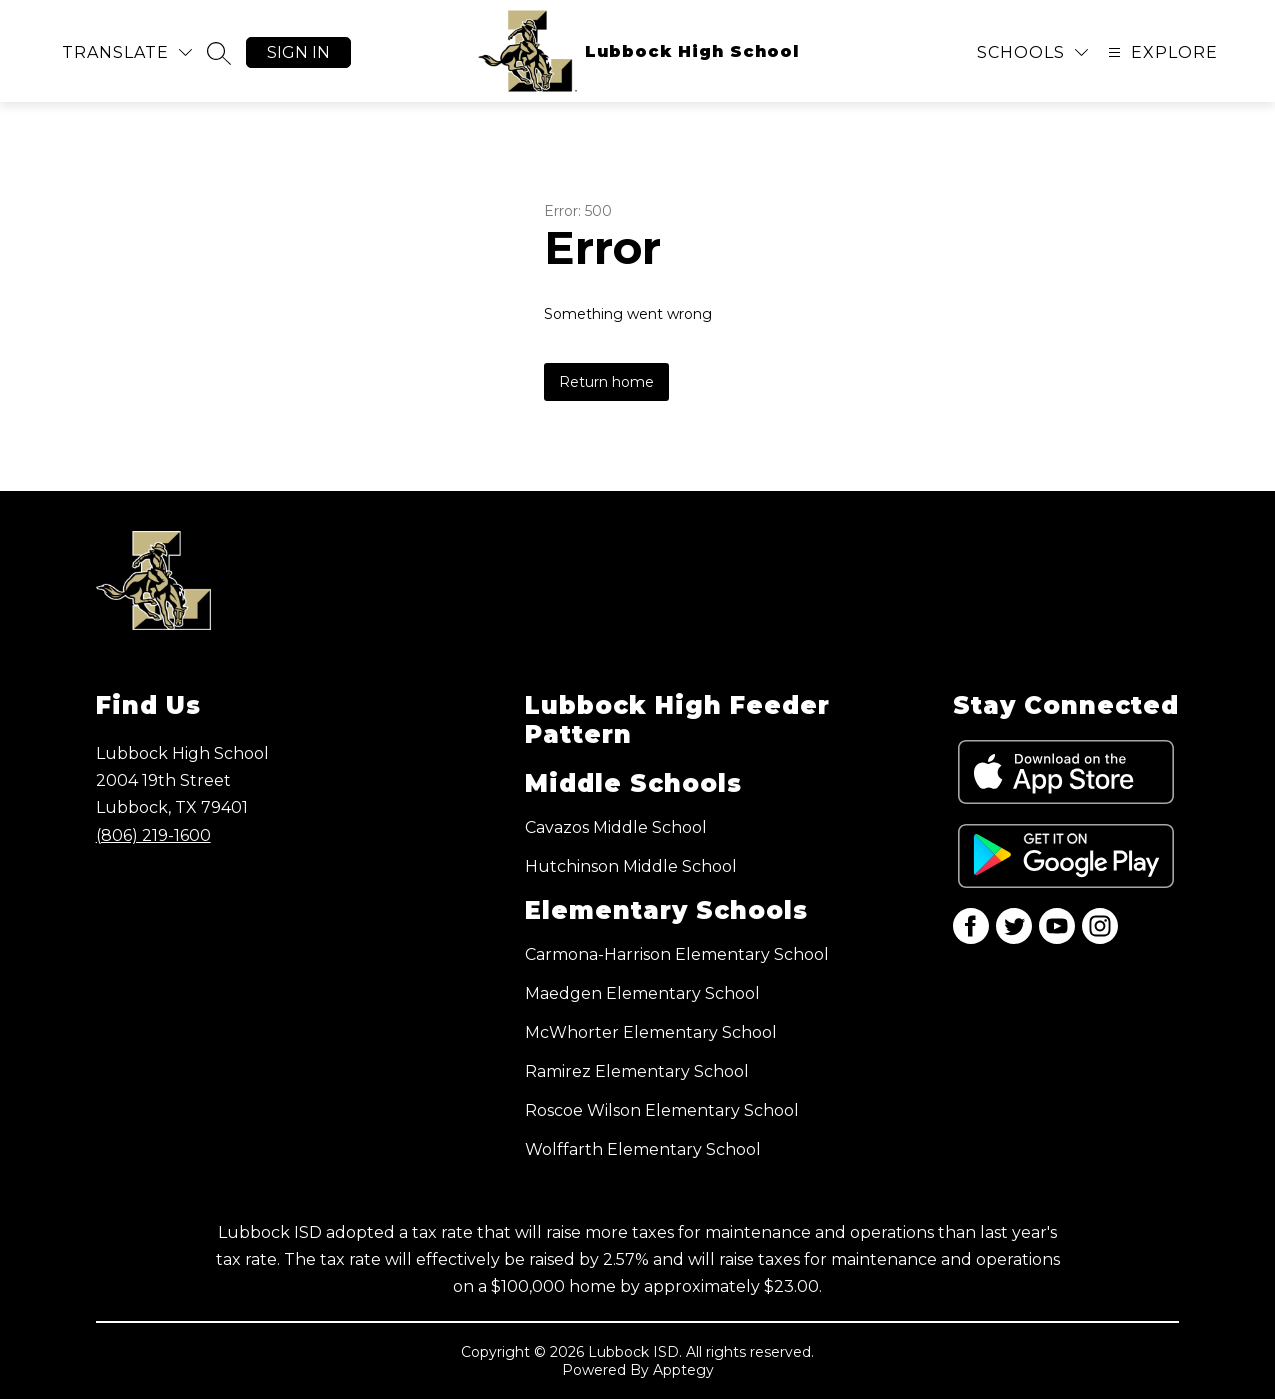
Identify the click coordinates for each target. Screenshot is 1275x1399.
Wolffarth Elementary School (643, 1149)
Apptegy (683, 1370)
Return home (606, 382)
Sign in (298, 52)
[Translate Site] (127, 52)
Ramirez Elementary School (637, 1071)
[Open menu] (1160, 52)
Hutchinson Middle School (631, 866)
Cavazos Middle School (616, 827)
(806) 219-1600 (153, 835)
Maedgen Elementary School (642, 993)
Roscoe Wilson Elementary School (662, 1110)
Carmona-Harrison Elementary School (677, 954)
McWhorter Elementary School (651, 1032)
